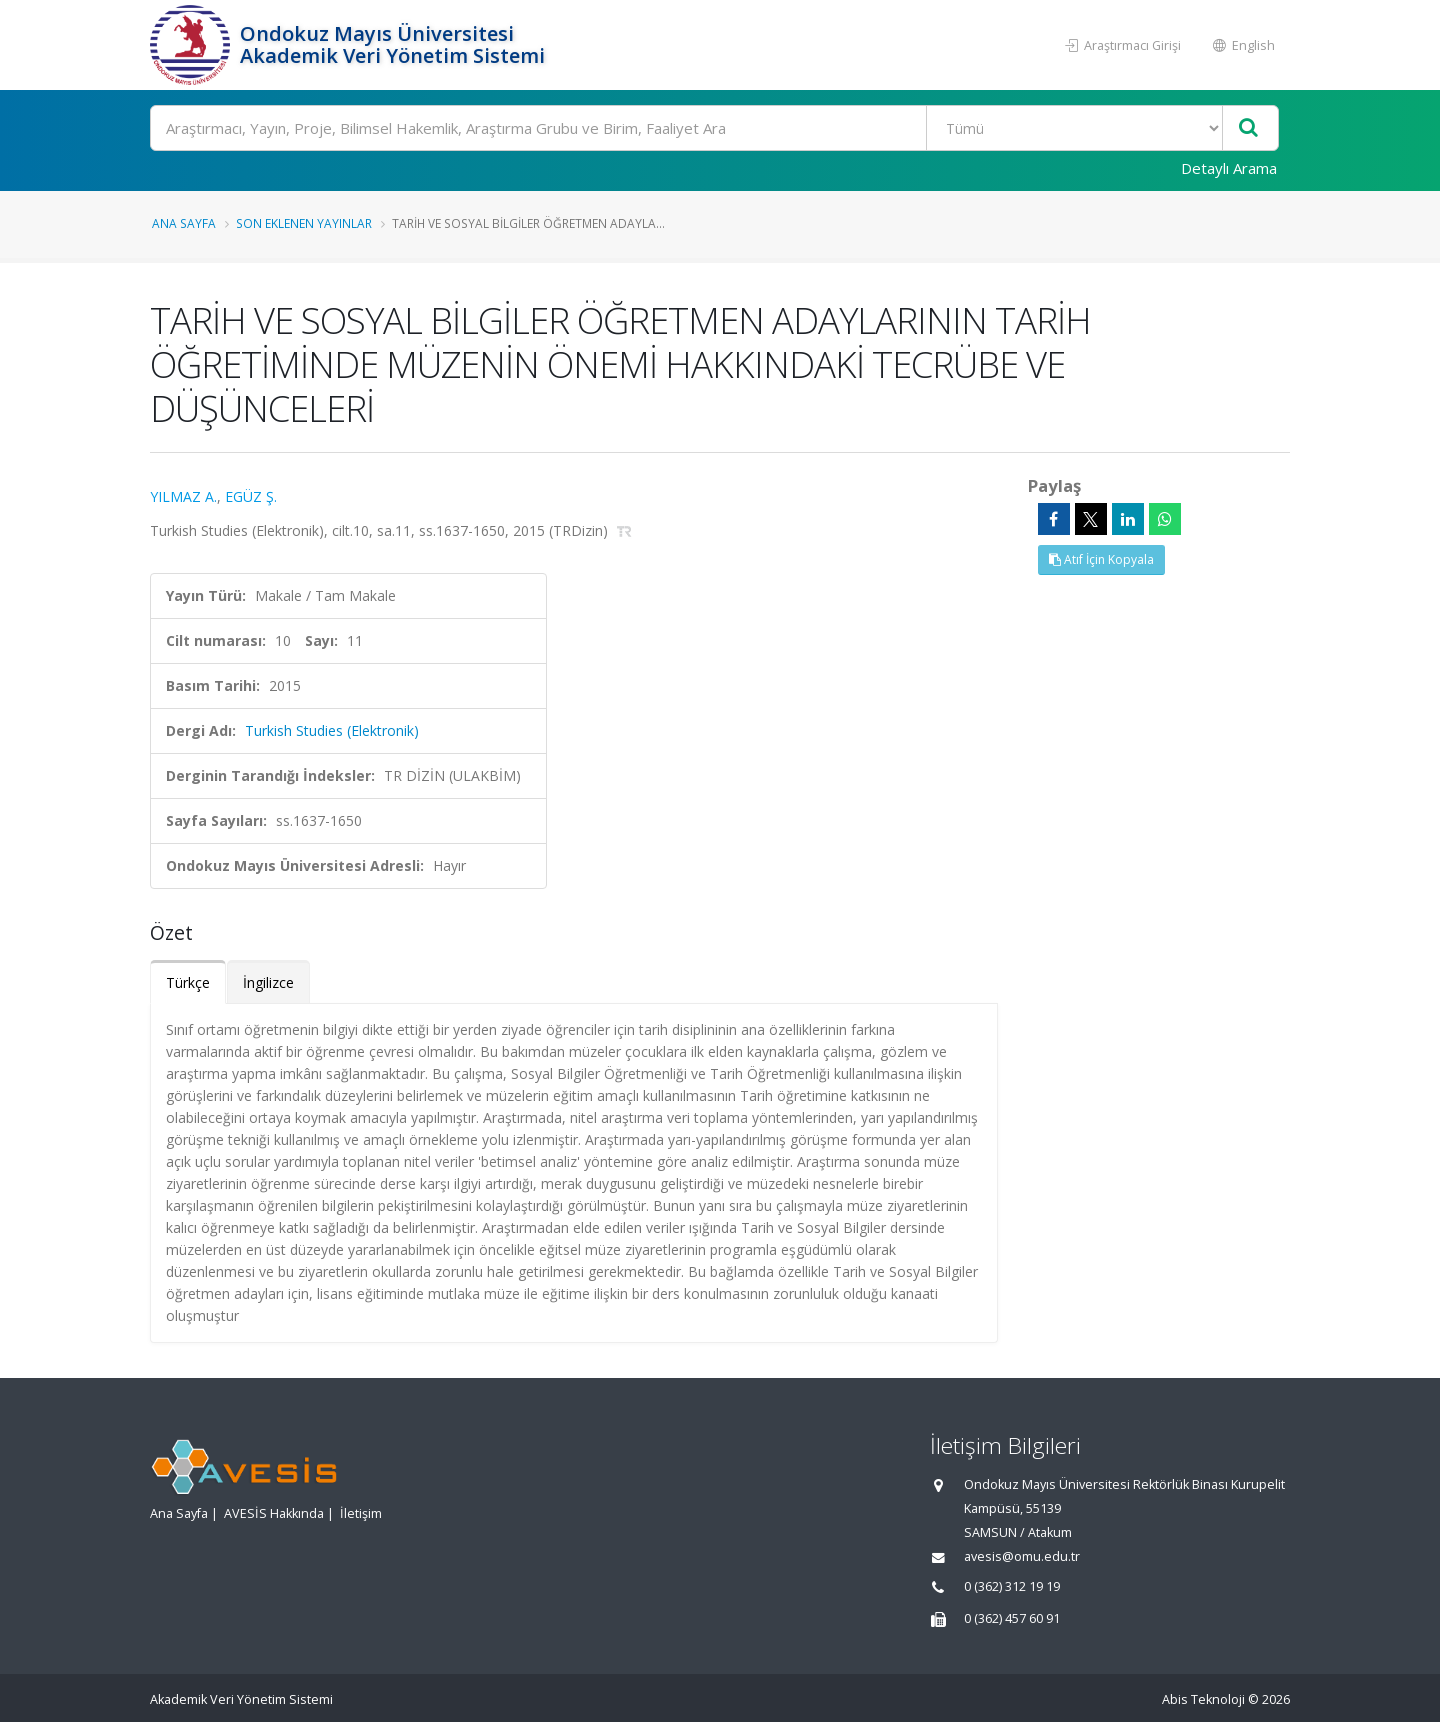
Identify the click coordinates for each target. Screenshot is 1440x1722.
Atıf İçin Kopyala (1101, 559)
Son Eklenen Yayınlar (304, 223)
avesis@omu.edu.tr (1022, 1556)
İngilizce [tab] (268, 982)
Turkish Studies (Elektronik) (332, 730)
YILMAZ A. (183, 496)
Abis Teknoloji (1203, 1699)
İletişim (361, 1513)
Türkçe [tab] (188, 982)
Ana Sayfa (184, 223)
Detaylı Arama (1229, 168)
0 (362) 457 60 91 (1012, 1618)
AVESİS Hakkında (274, 1513)
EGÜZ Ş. (251, 496)
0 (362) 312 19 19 (1012, 1586)
